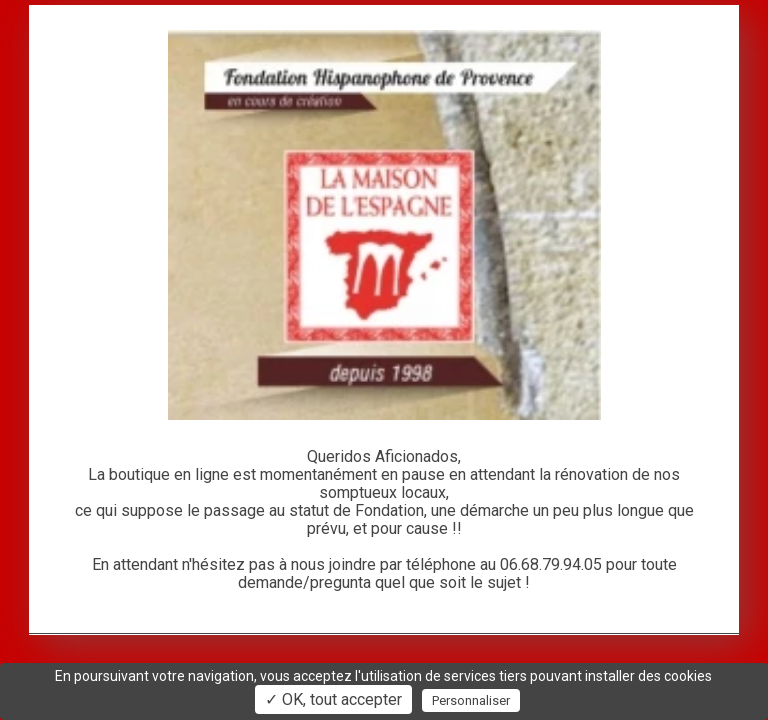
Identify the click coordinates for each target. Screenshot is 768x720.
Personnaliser (471, 700)
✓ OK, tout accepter (333, 699)
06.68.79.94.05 (551, 564)
